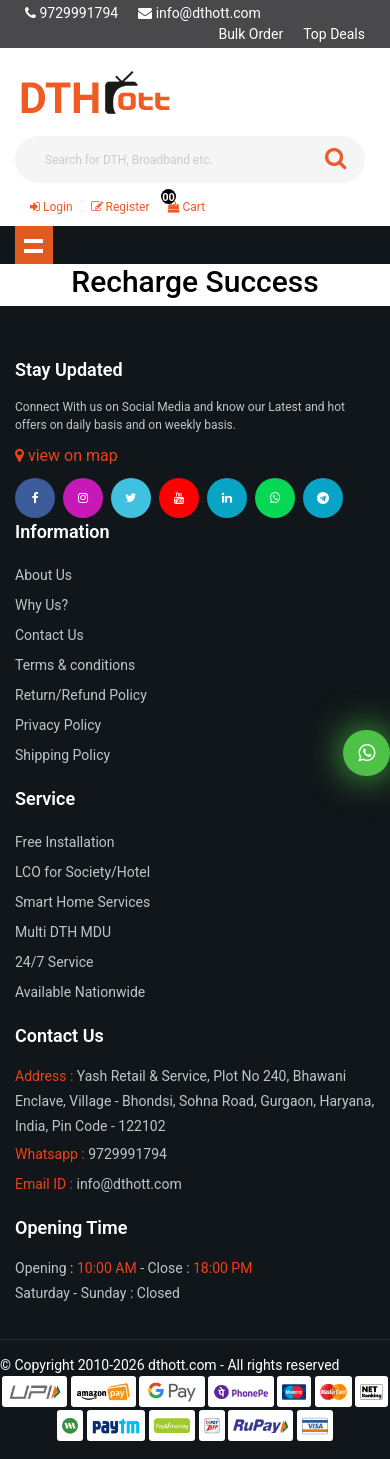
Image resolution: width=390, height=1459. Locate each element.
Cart (183, 207)
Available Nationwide (80, 992)
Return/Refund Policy (81, 695)
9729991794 (71, 13)
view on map (66, 455)
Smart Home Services (82, 902)
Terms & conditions (75, 665)
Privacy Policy (58, 725)
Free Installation (65, 842)
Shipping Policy (62, 755)
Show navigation (34, 245)
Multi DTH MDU (63, 932)
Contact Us (49, 635)
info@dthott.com (199, 13)
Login (51, 207)
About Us (43, 575)
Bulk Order (250, 34)
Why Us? (41, 605)
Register (120, 207)
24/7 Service (54, 962)
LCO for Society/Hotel (82, 872)
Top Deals (334, 34)
